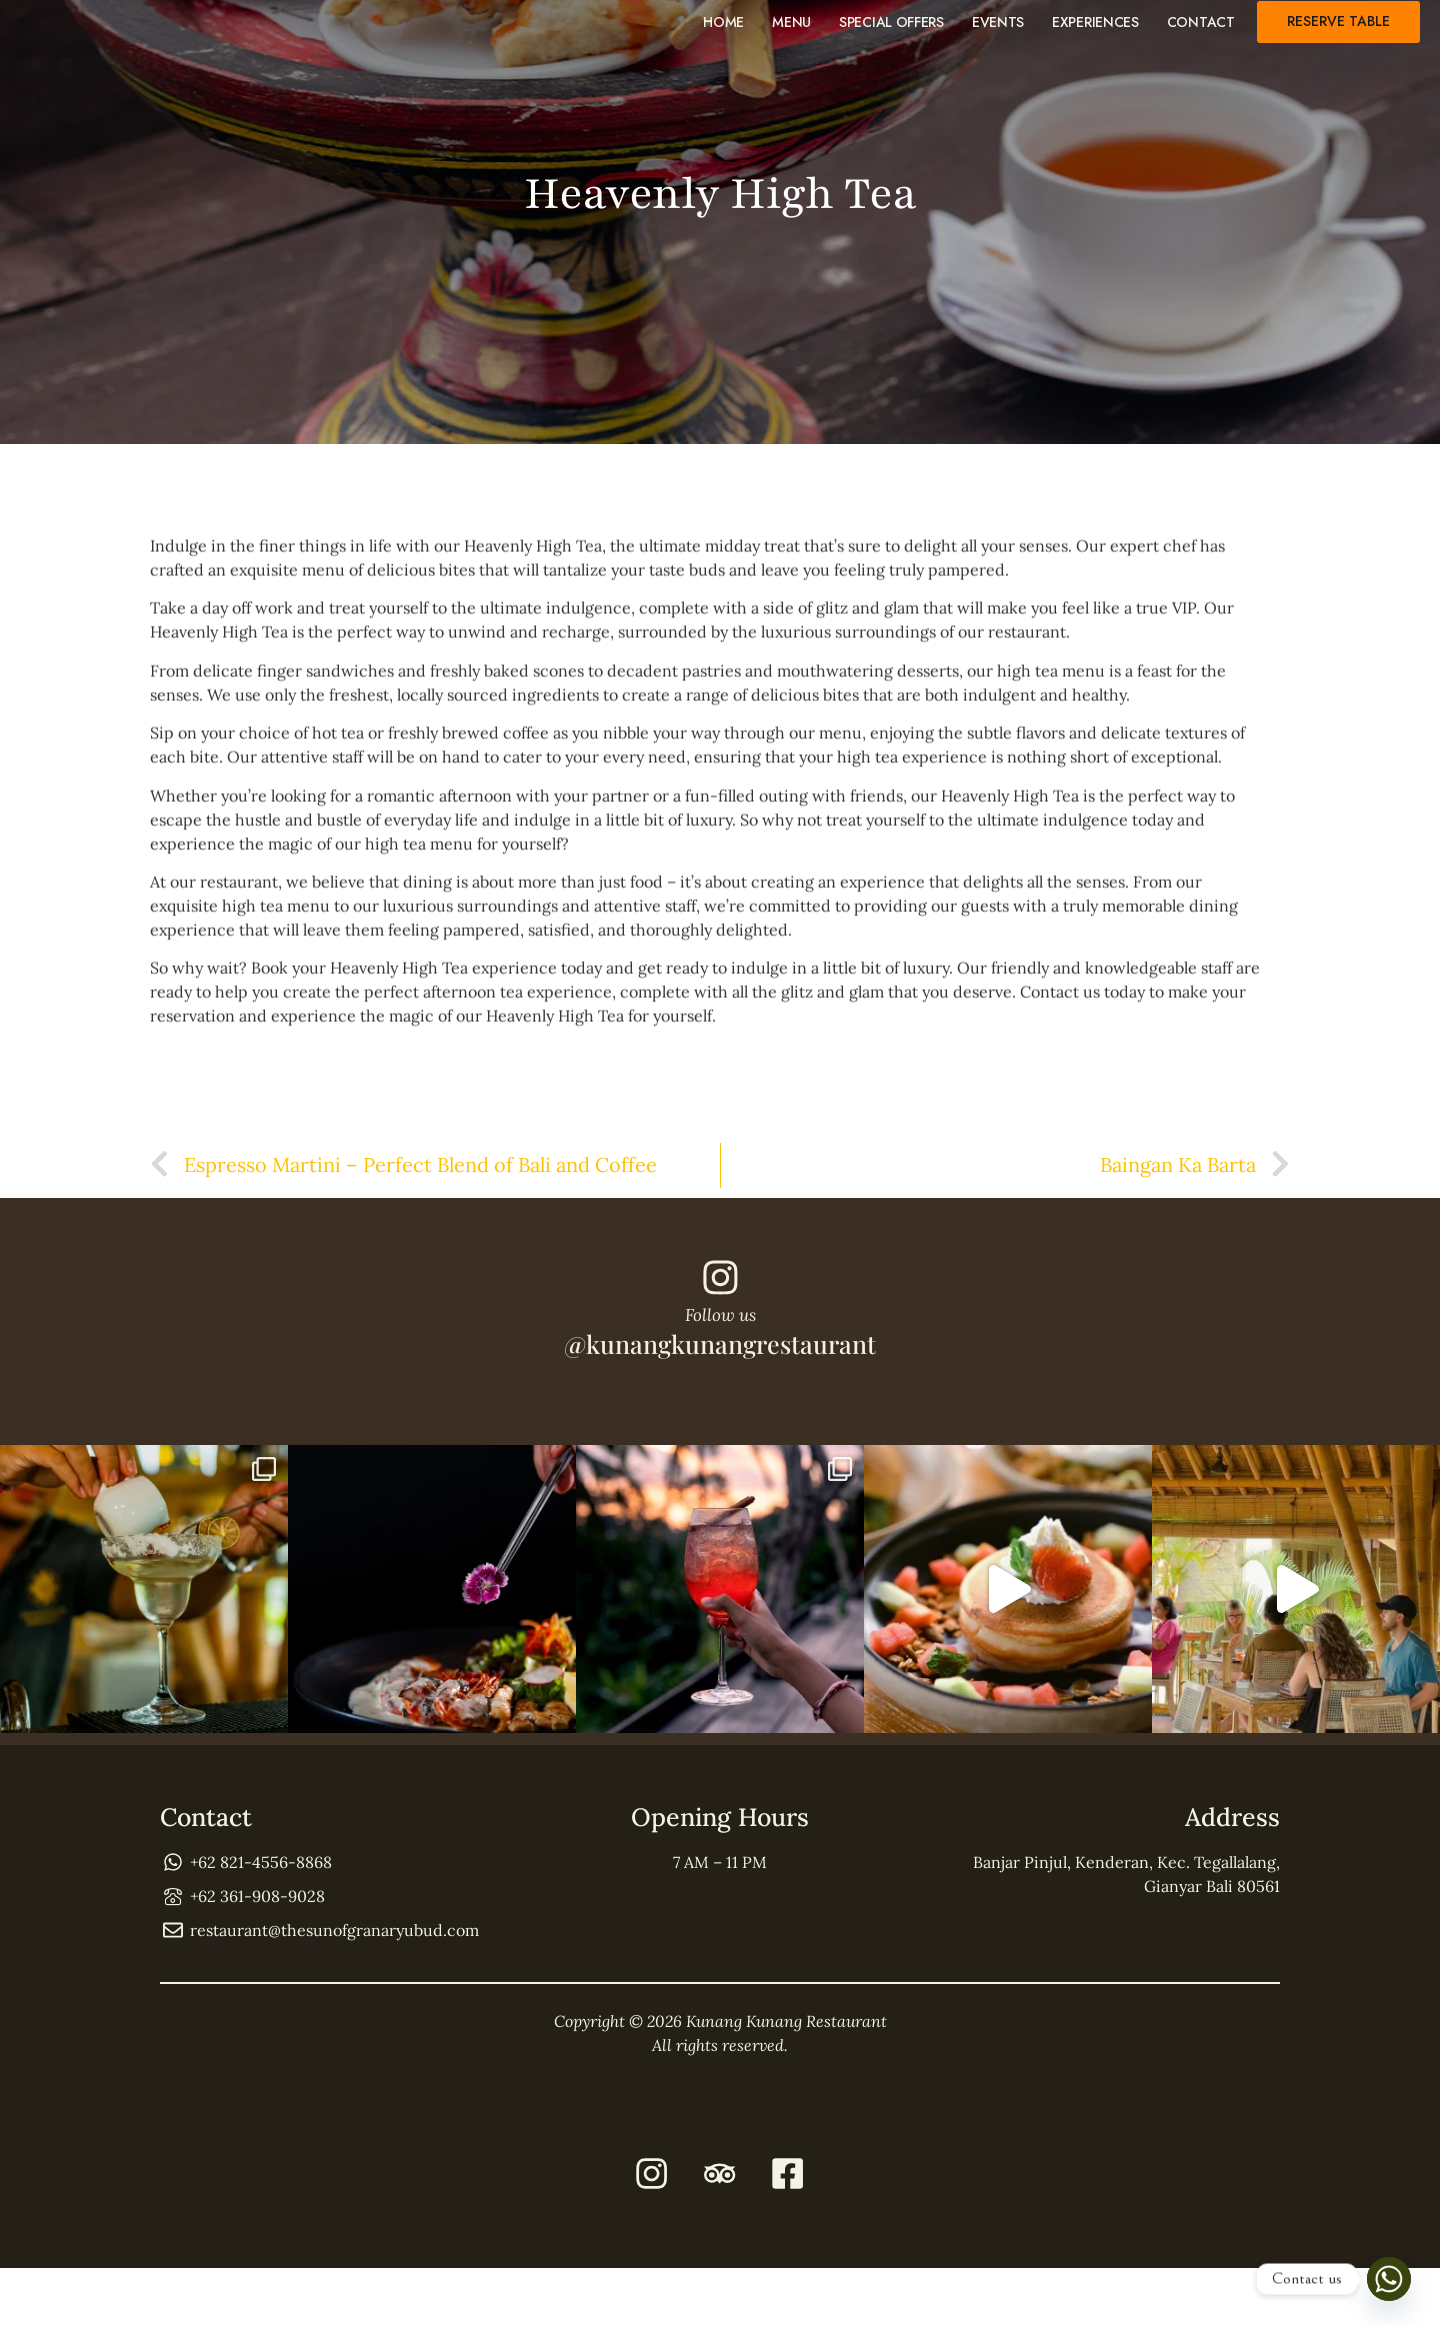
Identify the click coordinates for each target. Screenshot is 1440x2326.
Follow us (720, 1347)
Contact (1201, 32)
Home (723, 32)
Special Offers (891, 32)
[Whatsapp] (1389, 2279)
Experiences (1095, 32)
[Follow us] (720, 1304)
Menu (791, 32)
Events (998, 32)
